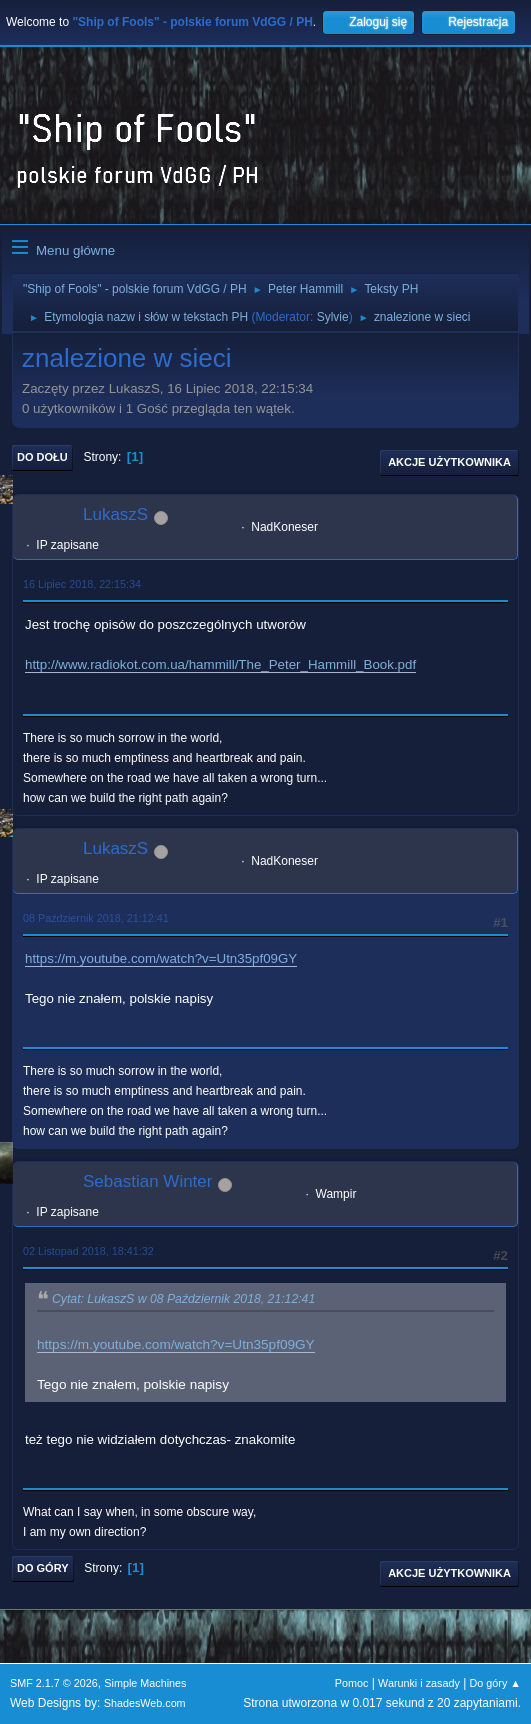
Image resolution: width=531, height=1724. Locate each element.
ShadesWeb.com (145, 1703)
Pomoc (352, 1683)
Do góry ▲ (495, 1683)
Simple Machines (145, 1683)
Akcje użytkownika (449, 462)
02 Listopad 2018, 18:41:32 (88, 1251)
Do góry (43, 1568)
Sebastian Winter (147, 1181)
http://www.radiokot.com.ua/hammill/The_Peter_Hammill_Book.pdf (220, 664)
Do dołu (42, 457)
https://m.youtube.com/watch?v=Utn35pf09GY (161, 958)
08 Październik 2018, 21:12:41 (96, 918)
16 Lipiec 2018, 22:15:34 (82, 584)
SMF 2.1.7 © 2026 (54, 1683)
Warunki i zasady (419, 1683)
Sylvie (333, 317)
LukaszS (115, 514)
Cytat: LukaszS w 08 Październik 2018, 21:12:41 (183, 1299)
